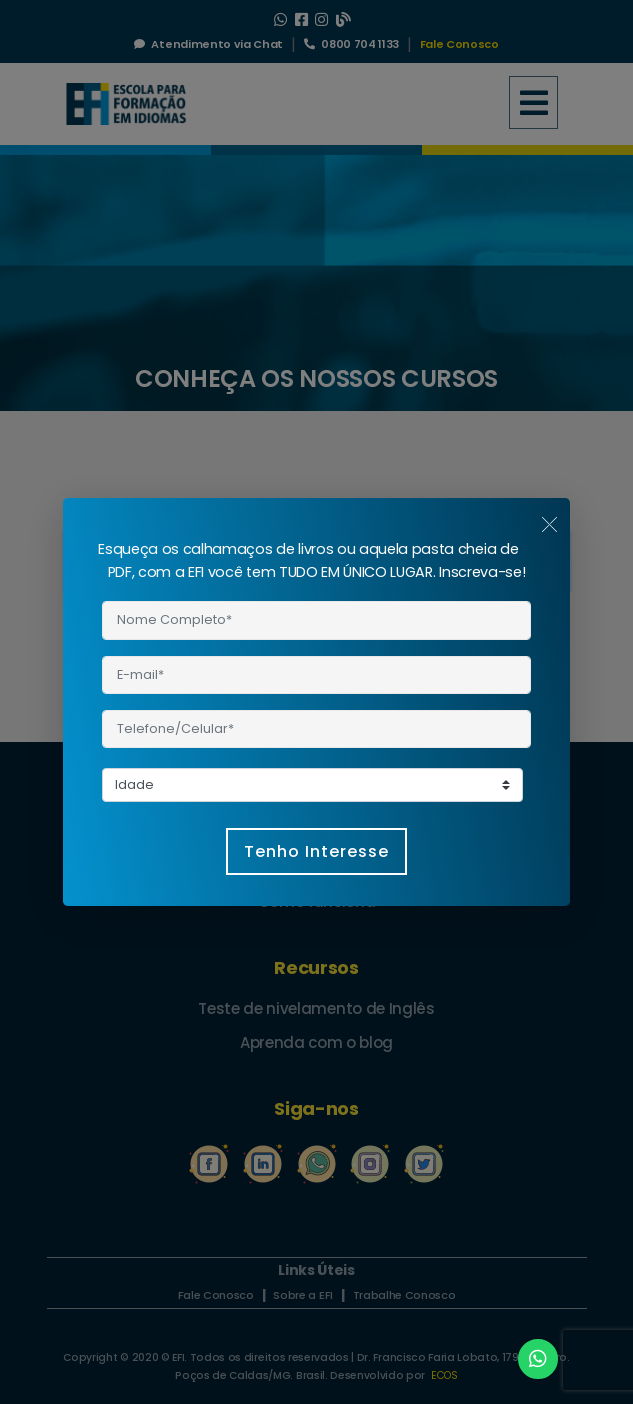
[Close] (549, 523)
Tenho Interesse (316, 851)
